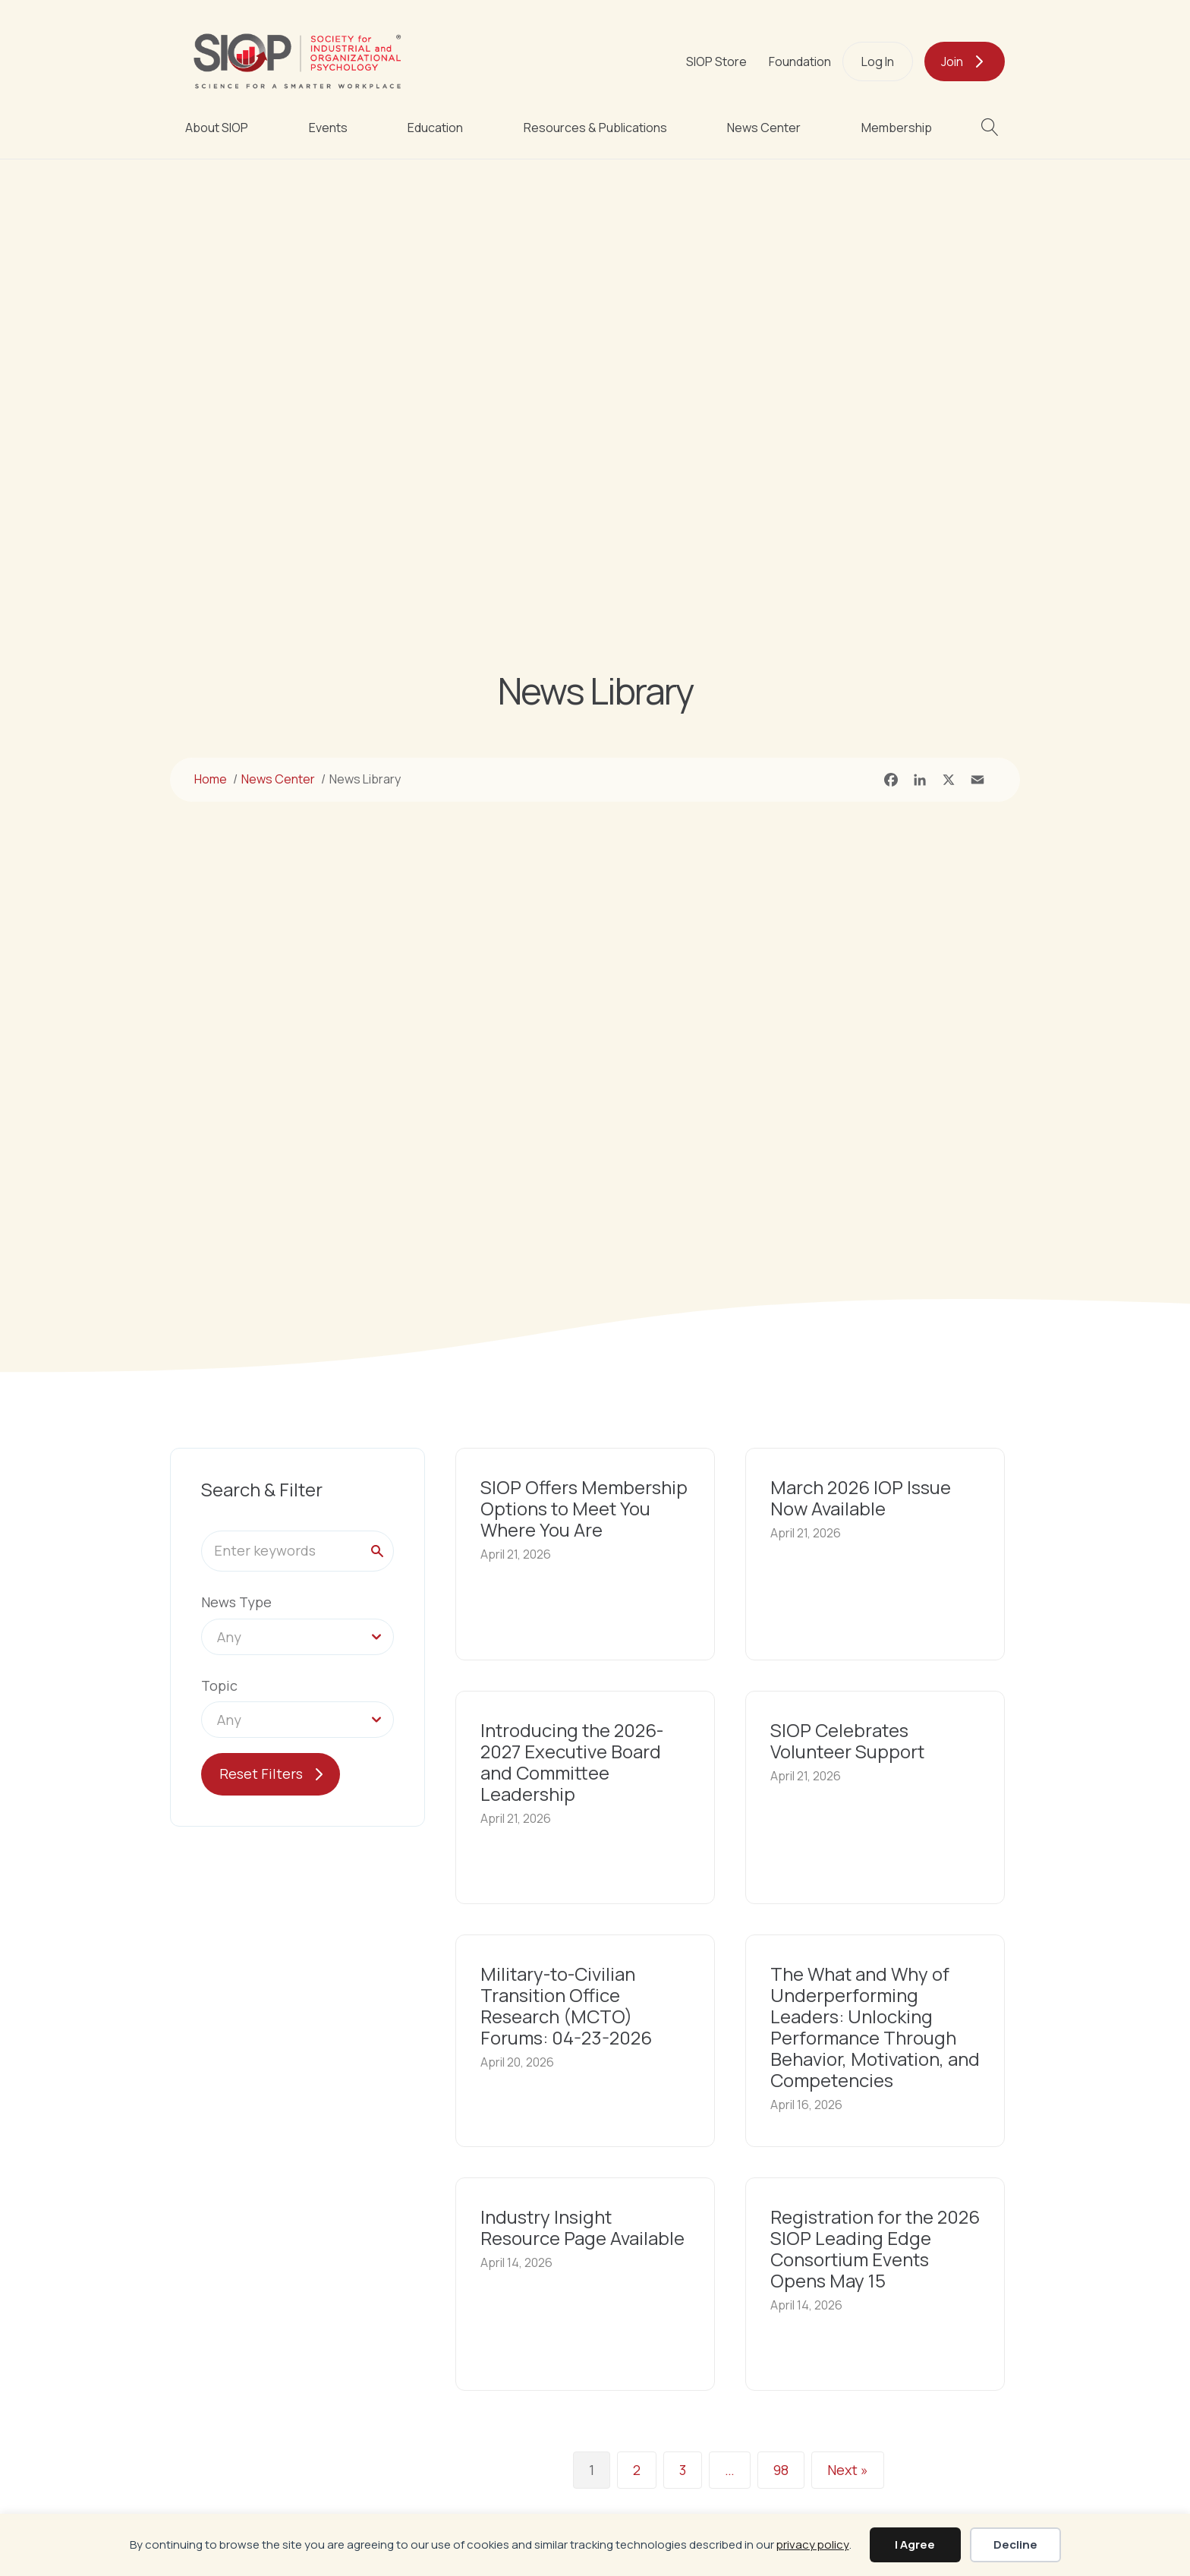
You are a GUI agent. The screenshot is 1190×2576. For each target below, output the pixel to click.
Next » (847, 2470)
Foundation (800, 61)
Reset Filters (261, 1773)
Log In (877, 61)
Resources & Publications (595, 127)
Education (435, 127)
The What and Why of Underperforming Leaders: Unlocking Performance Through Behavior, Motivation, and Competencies (875, 2026)
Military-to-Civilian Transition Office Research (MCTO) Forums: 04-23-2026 (566, 2005)
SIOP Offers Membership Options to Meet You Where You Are (584, 1508)
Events (328, 127)
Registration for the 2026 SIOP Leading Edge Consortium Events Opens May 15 (875, 2248)
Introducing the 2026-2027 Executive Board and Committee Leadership (571, 1761)
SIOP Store (716, 61)
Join (952, 61)
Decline (1015, 2544)
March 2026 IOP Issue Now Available (860, 1497)
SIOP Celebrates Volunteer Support (847, 1740)
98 (781, 2470)
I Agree (915, 2544)
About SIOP (216, 127)
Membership (896, 127)
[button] (993, 127)
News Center (764, 127)
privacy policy (812, 2544)
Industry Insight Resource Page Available (582, 2227)
